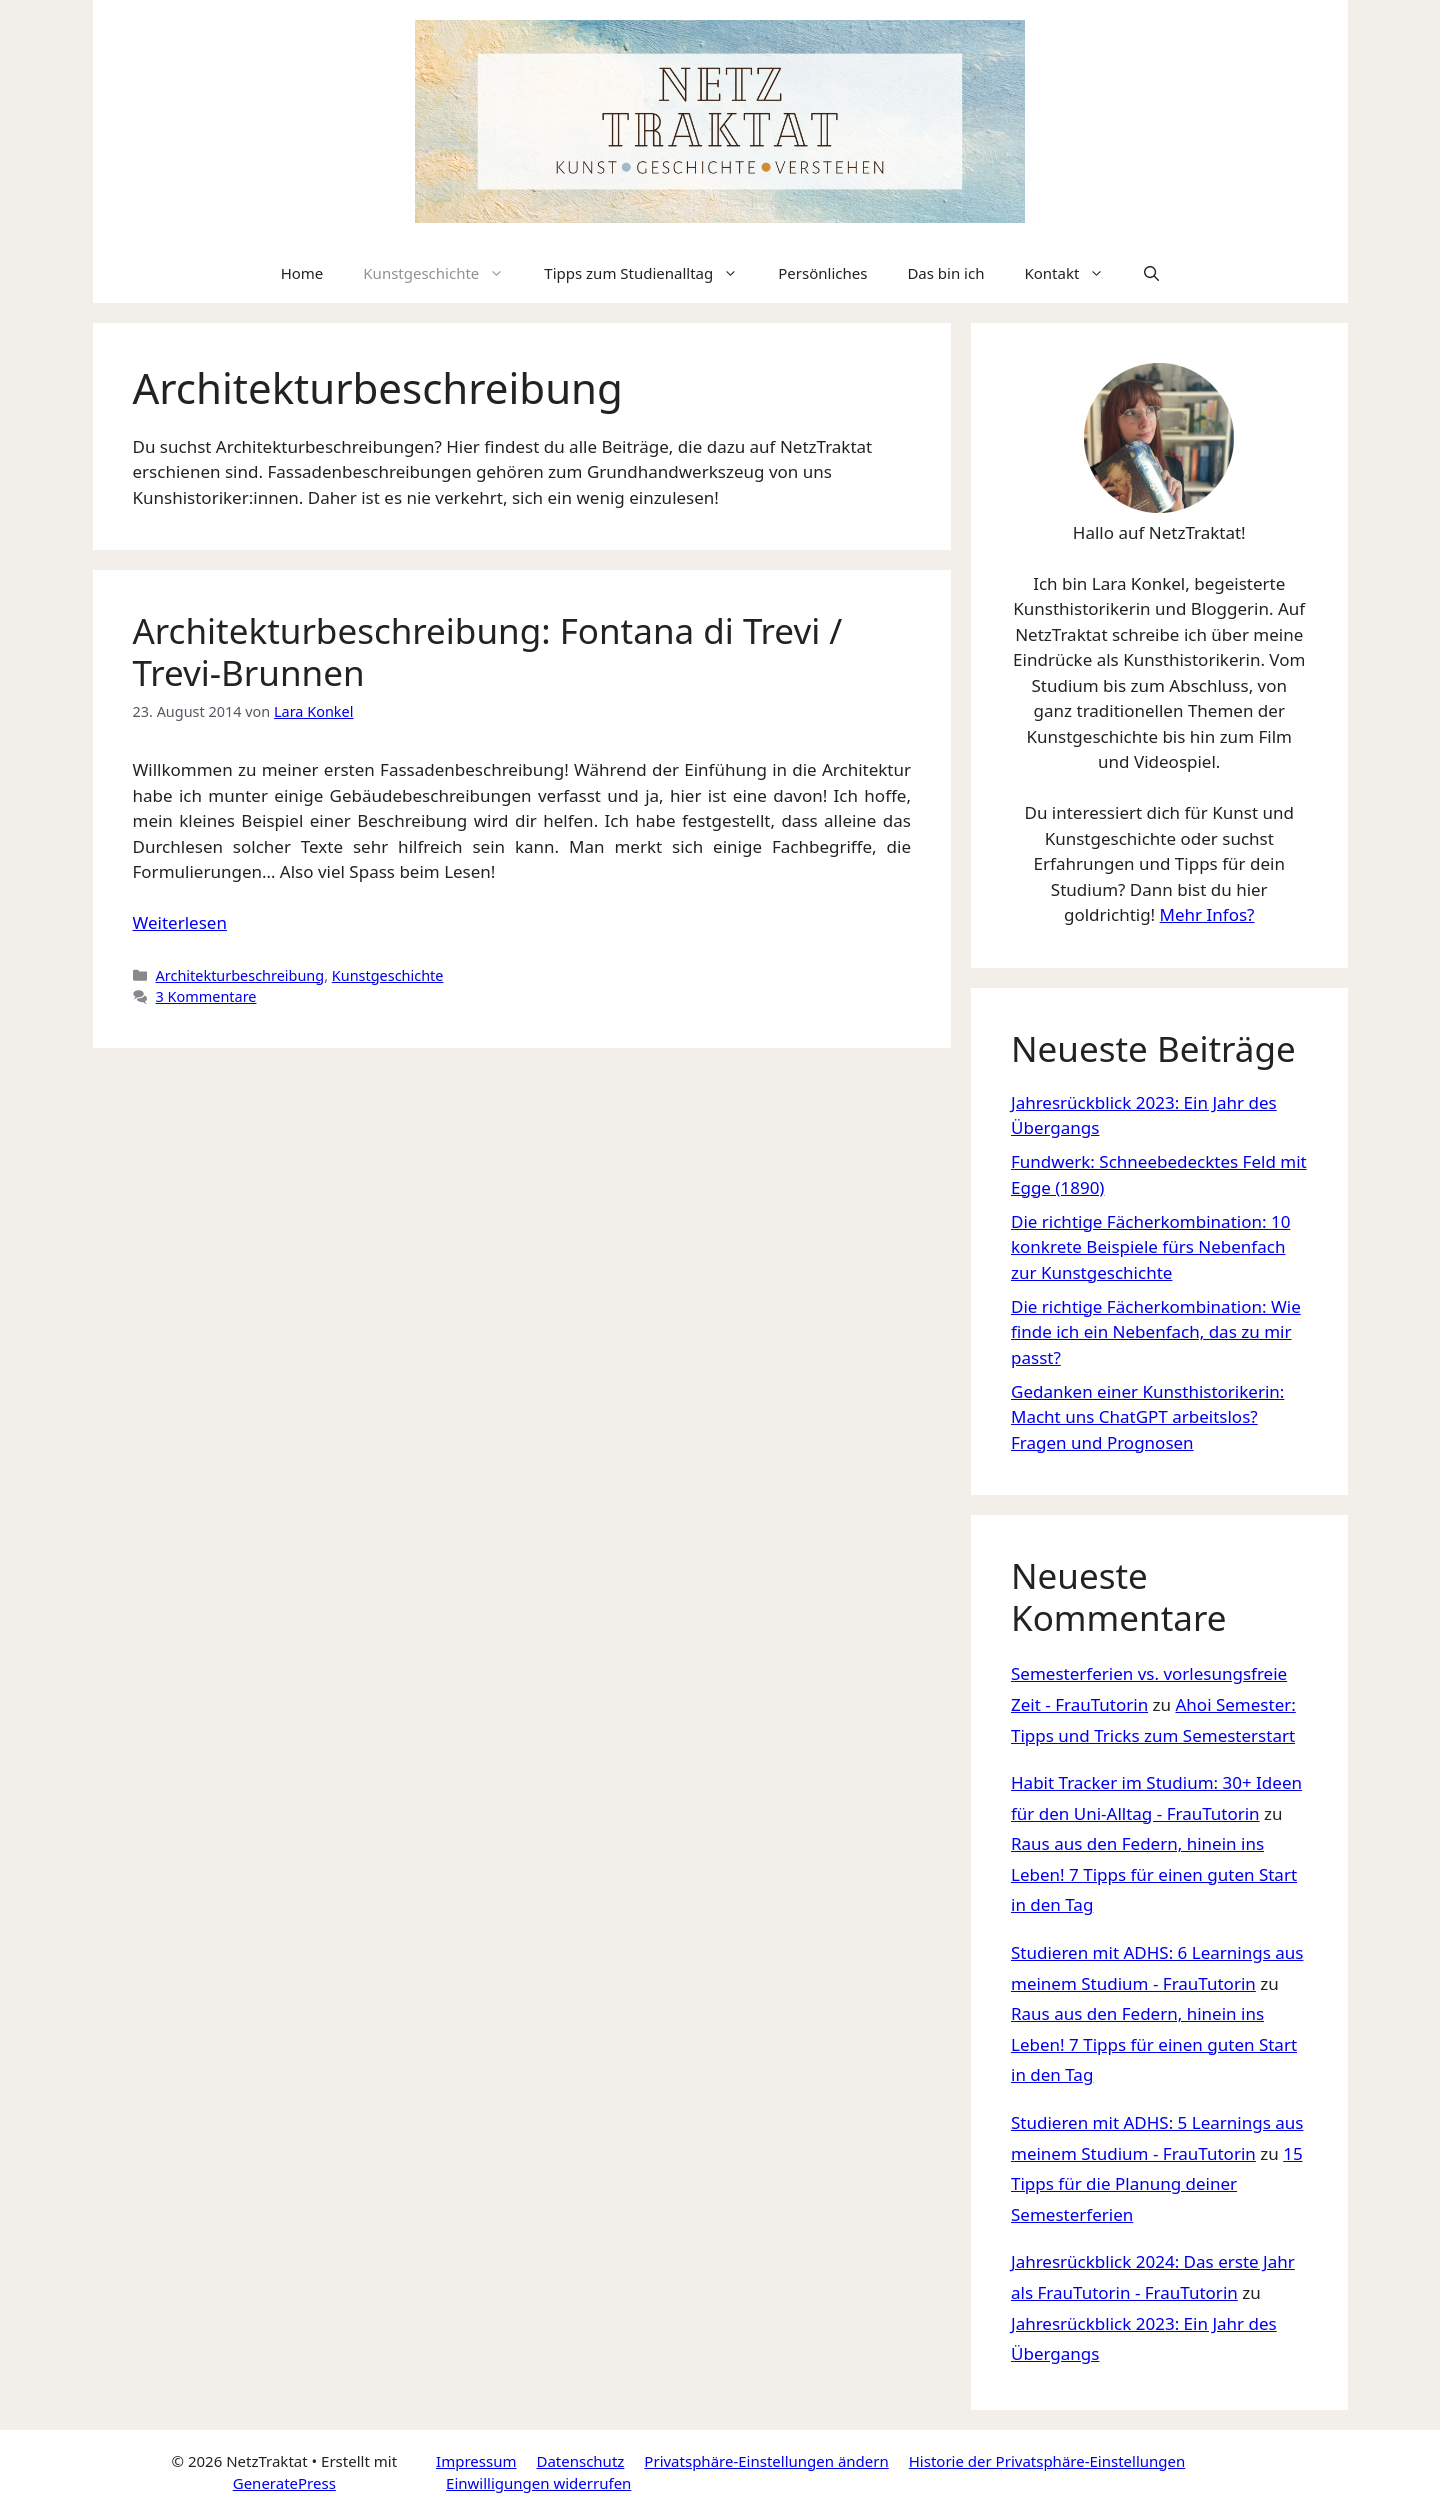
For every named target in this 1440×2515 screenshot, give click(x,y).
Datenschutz (580, 2461)
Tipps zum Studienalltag (651, 273)
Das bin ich (945, 273)
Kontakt (1074, 273)
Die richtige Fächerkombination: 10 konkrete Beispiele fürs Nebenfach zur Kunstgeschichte (1150, 1247)
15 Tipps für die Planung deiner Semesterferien (1157, 2184)
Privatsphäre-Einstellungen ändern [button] (766, 2461)
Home (302, 273)
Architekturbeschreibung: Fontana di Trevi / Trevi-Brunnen (488, 651)
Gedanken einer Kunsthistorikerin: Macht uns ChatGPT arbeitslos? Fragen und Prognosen (1147, 1417)
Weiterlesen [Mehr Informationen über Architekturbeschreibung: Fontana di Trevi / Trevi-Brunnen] (180, 922)
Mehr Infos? (1207, 914)
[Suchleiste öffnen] (1151, 273)
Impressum (476, 2461)
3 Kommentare (206, 996)
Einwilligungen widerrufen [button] (538, 2483)
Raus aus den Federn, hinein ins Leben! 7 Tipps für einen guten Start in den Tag (1154, 1874)
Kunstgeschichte (443, 273)
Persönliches (822, 273)
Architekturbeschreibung (240, 975)
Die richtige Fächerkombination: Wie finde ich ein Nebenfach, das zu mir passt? (1156, 1332)
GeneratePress (284, 2483)
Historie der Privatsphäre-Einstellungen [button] (1047, 2461)
